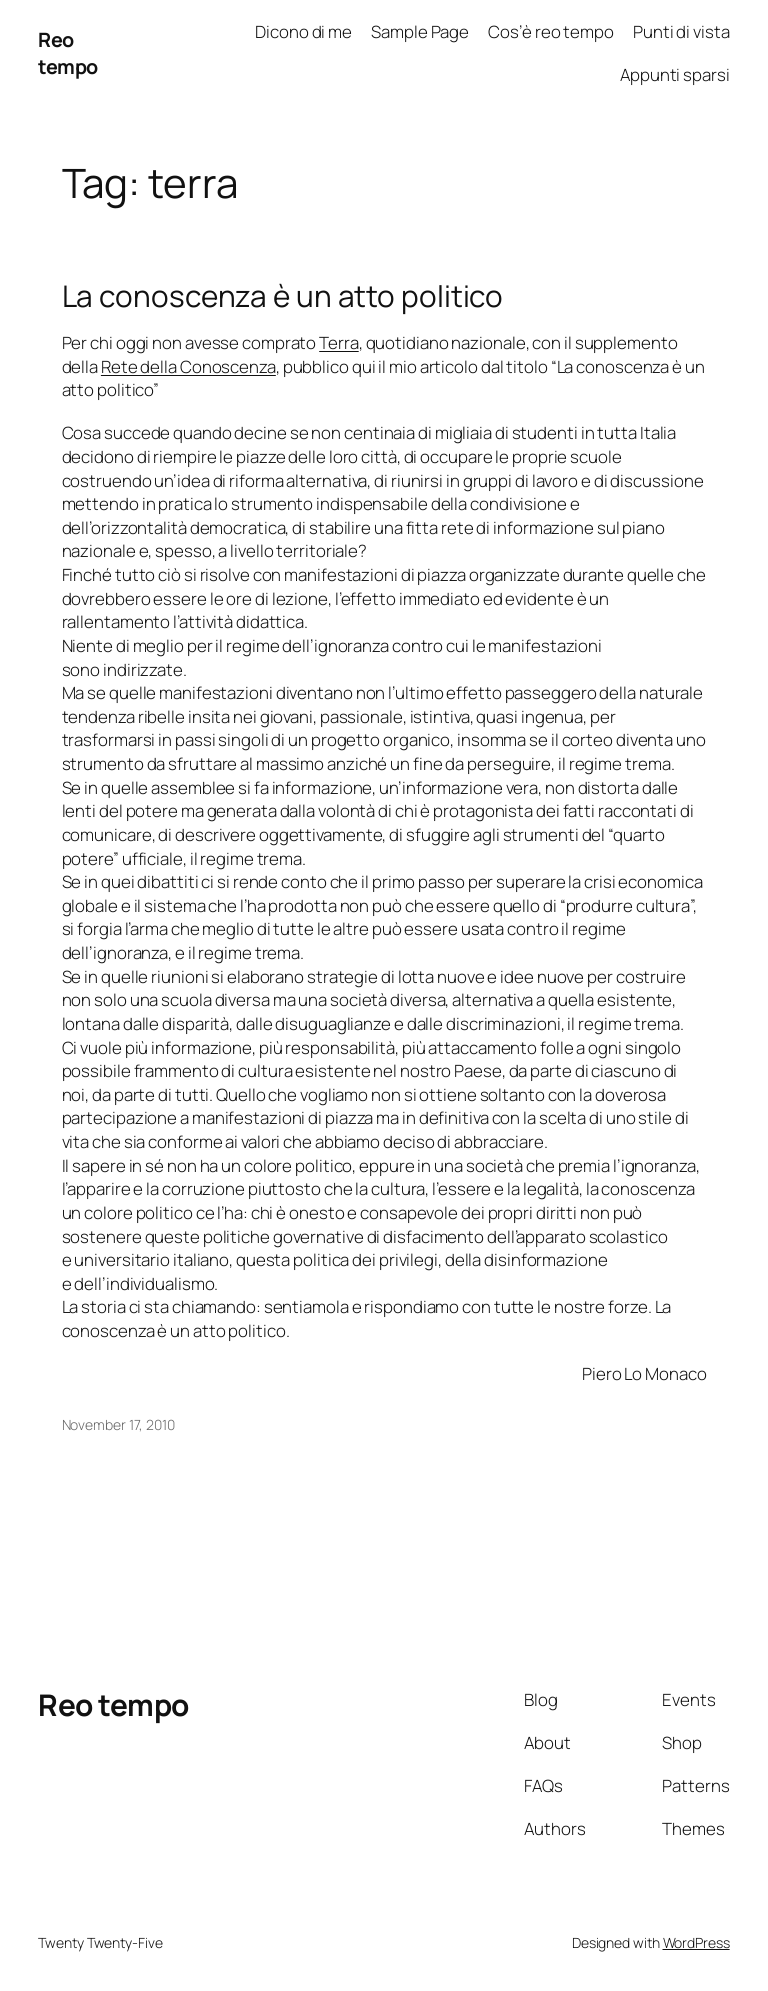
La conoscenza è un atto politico (283, 295)
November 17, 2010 (118, 1424)
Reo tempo (68, 53)
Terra (339, 342)
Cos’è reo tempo (551, 31)
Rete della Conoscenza (188, 366)
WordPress (696, 1942)
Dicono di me (303, 31)
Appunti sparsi (675, 74)
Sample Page (420, 31)
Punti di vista (681, 31)
